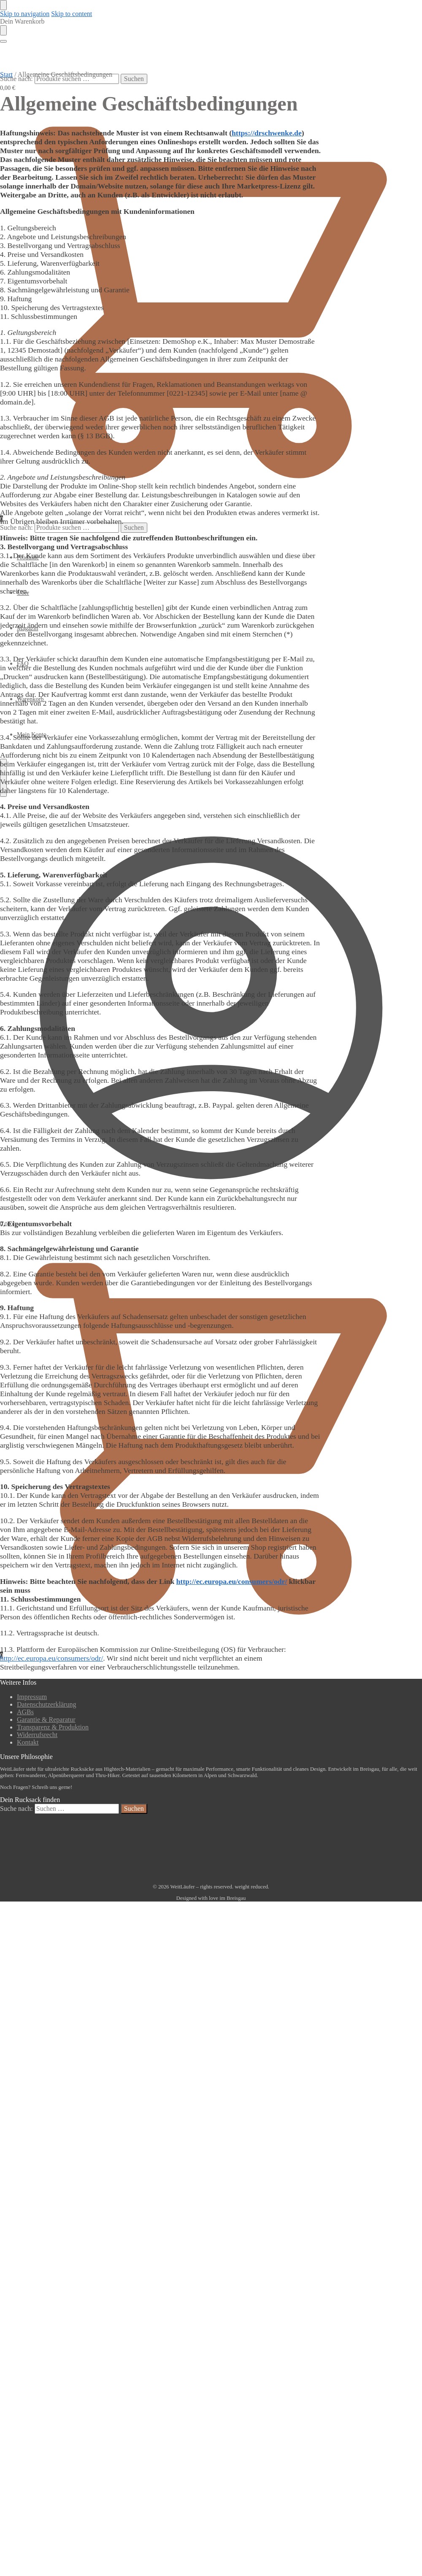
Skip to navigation (24, 13)
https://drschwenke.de (267, 133)
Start (6, 74)
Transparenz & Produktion (53, 1727)
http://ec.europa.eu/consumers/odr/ (231, 1581)
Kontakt (28, 1742)
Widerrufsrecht (37, 1734)
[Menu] (3, 41)
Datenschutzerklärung (46, 1704)
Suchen (134, 78)
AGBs (25, 1712)
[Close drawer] (3, 30)
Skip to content (71, 13)
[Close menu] (3, 5)
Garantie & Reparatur (46, 1719)
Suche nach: (16, 78)
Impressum (32, 1696)
